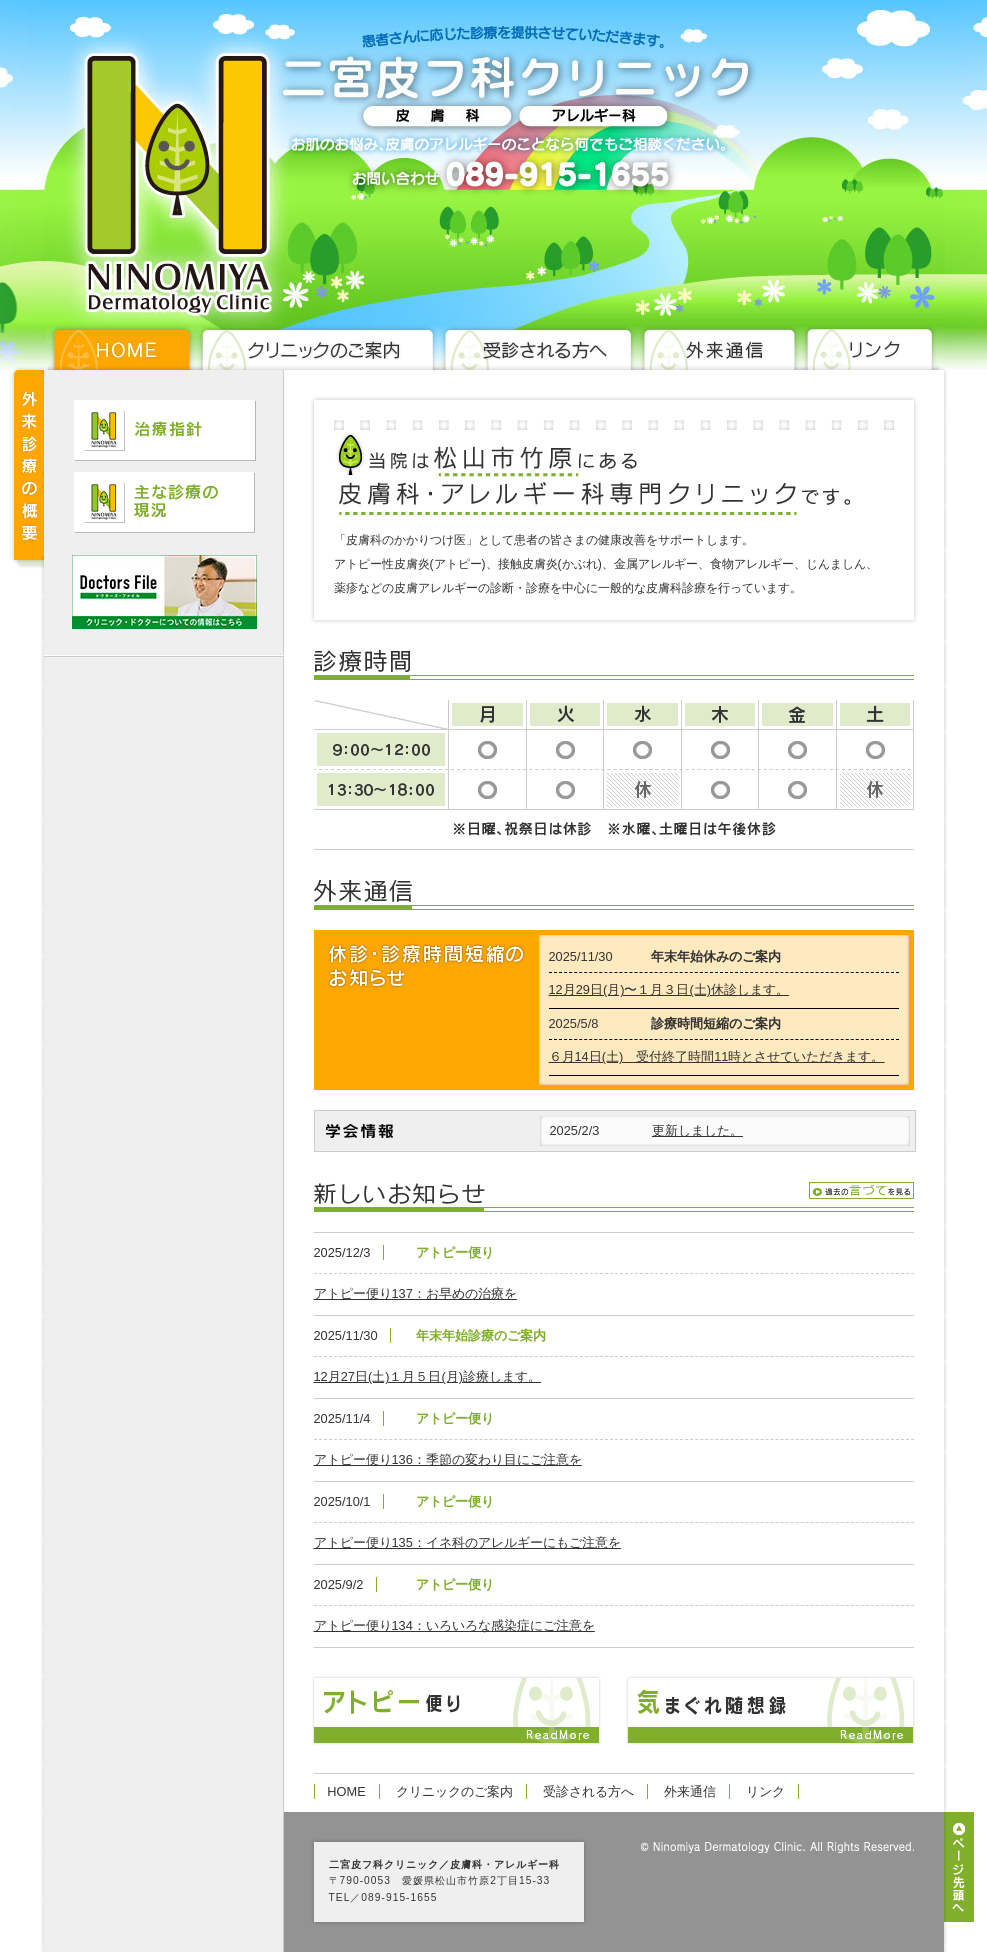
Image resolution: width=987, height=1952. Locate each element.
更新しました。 (697, 1130)
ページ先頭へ (959, 1867)
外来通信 (690, 1791)
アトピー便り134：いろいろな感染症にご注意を (454, 1625)
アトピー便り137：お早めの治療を (415, 1293)
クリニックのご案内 (454, 1791)
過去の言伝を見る (861, 1190)
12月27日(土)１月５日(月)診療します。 (428, 1376)
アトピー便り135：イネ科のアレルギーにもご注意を (467, 1542)
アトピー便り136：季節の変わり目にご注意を (448, 1459)
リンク (765, 1791)
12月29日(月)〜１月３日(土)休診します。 (669, 989)
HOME (346, 1791)
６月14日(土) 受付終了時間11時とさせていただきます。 (717, 1056)
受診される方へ (588, 1791)
